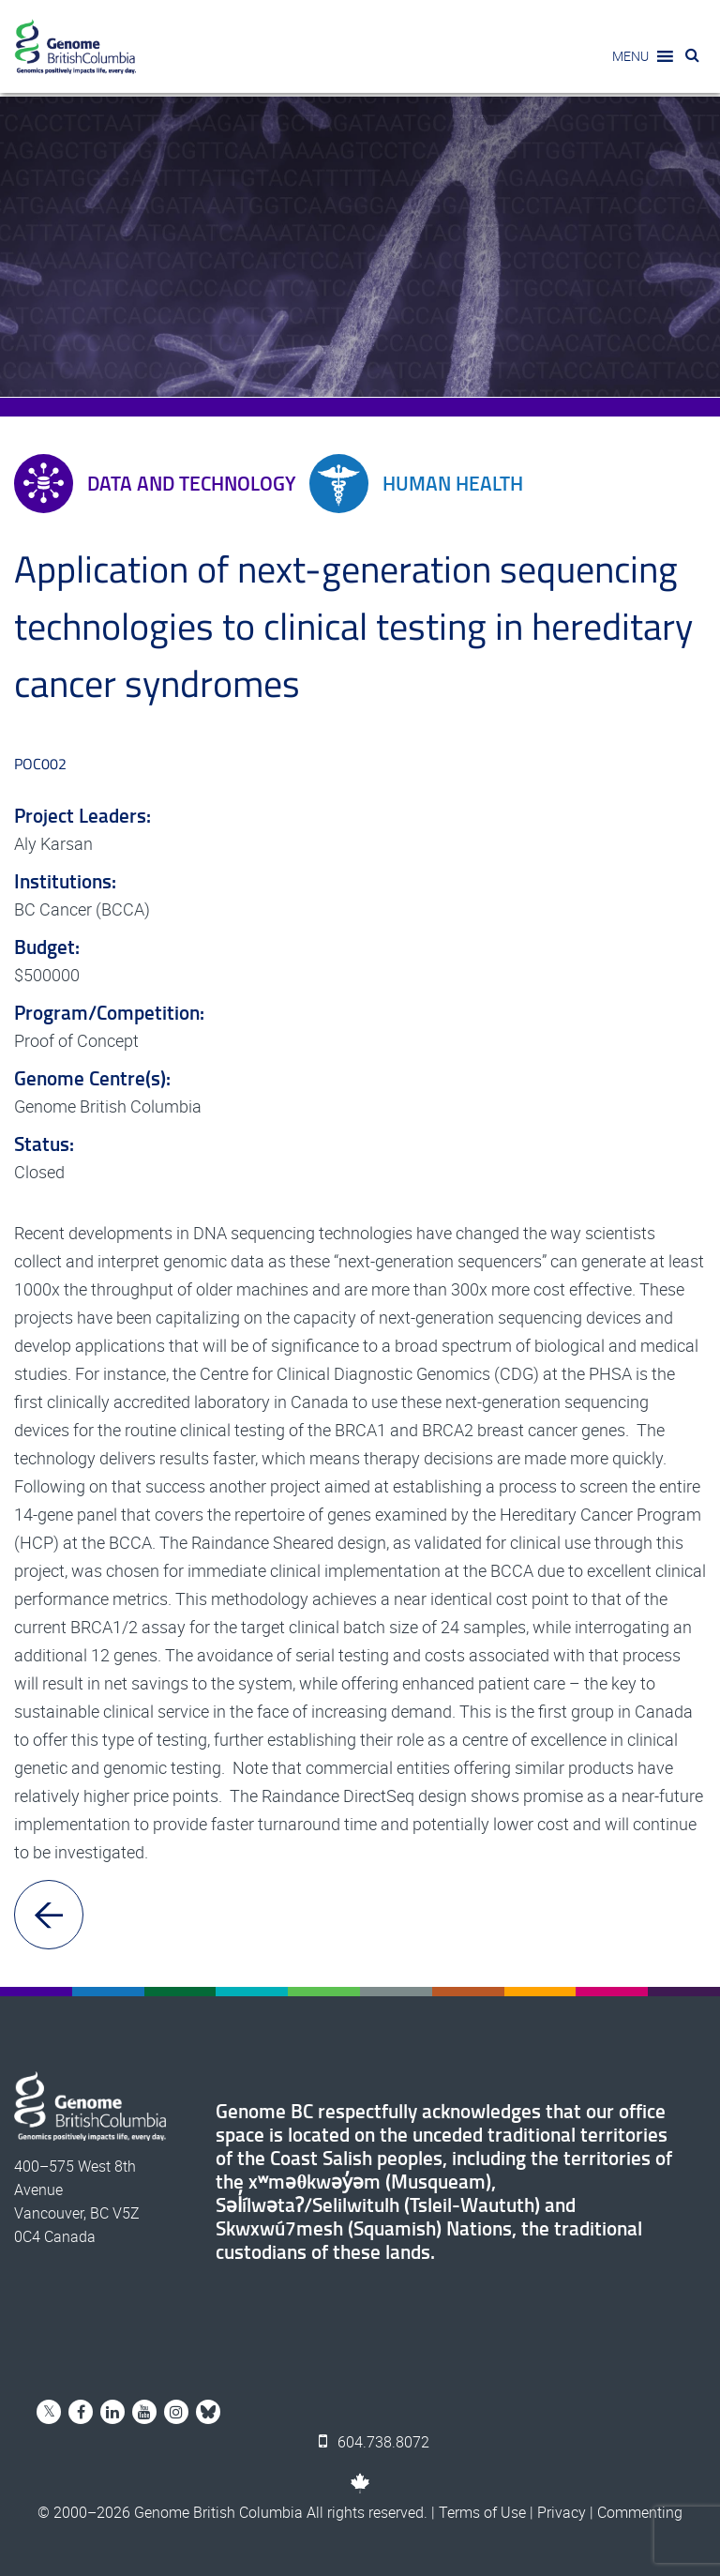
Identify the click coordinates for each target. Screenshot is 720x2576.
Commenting (639, 2512)
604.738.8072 (374, 2442)
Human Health (416, 483)
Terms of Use (482, 2512)
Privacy (561, 2512)
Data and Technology (155, 483)
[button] (630, 56)
